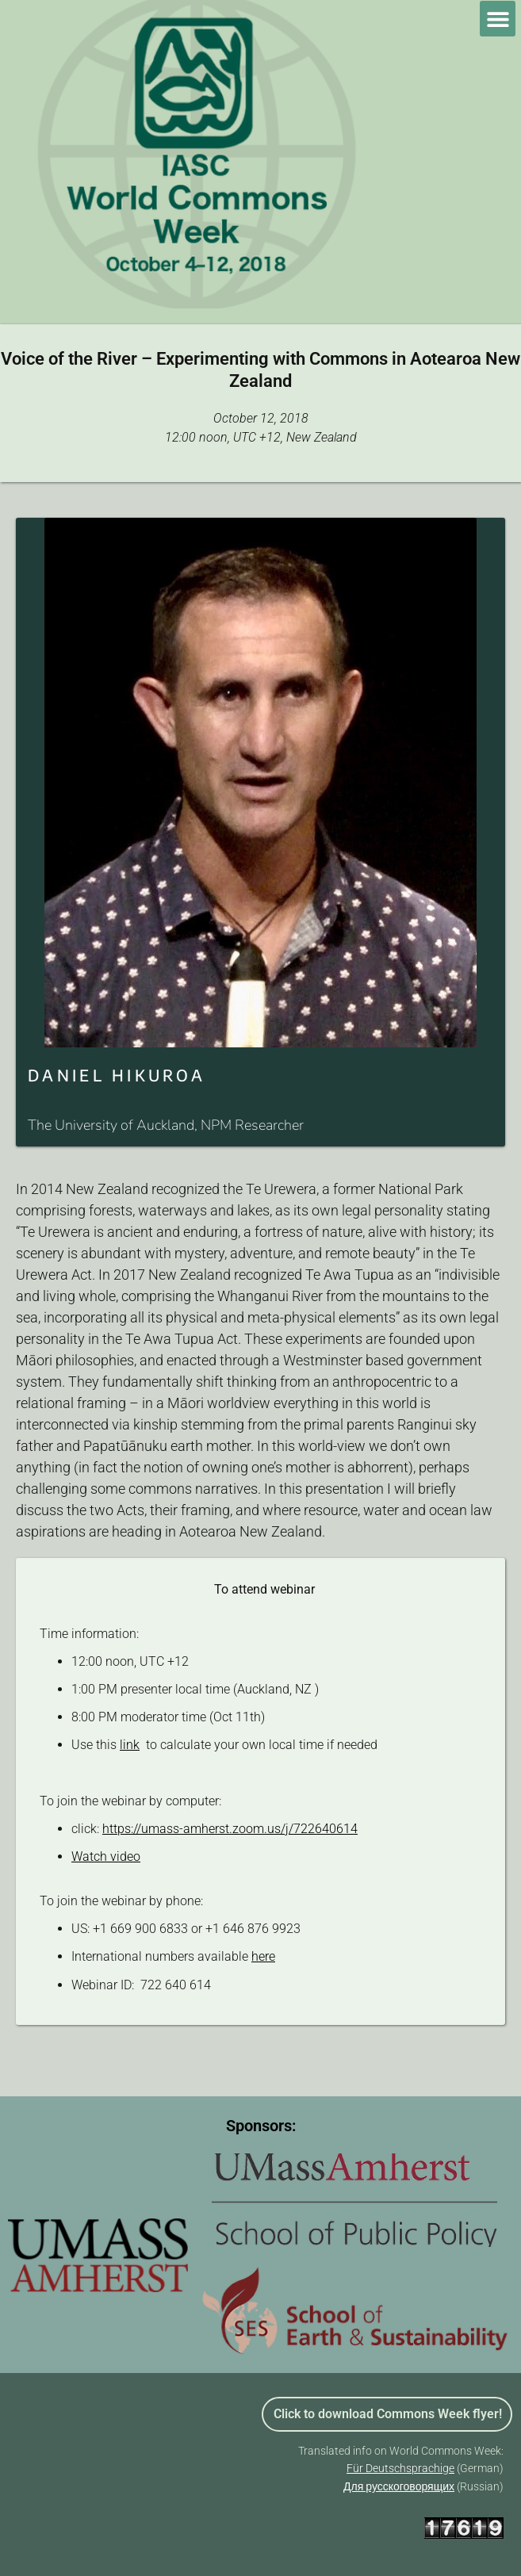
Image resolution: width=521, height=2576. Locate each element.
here (263, 1956)
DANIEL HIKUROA (116, 1075)
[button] (497, 18)
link (130, 1744)
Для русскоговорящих (398, 2486)
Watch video (105, 1856)
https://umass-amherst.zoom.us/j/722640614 (230, 1828)
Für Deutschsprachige (400, 2468)
